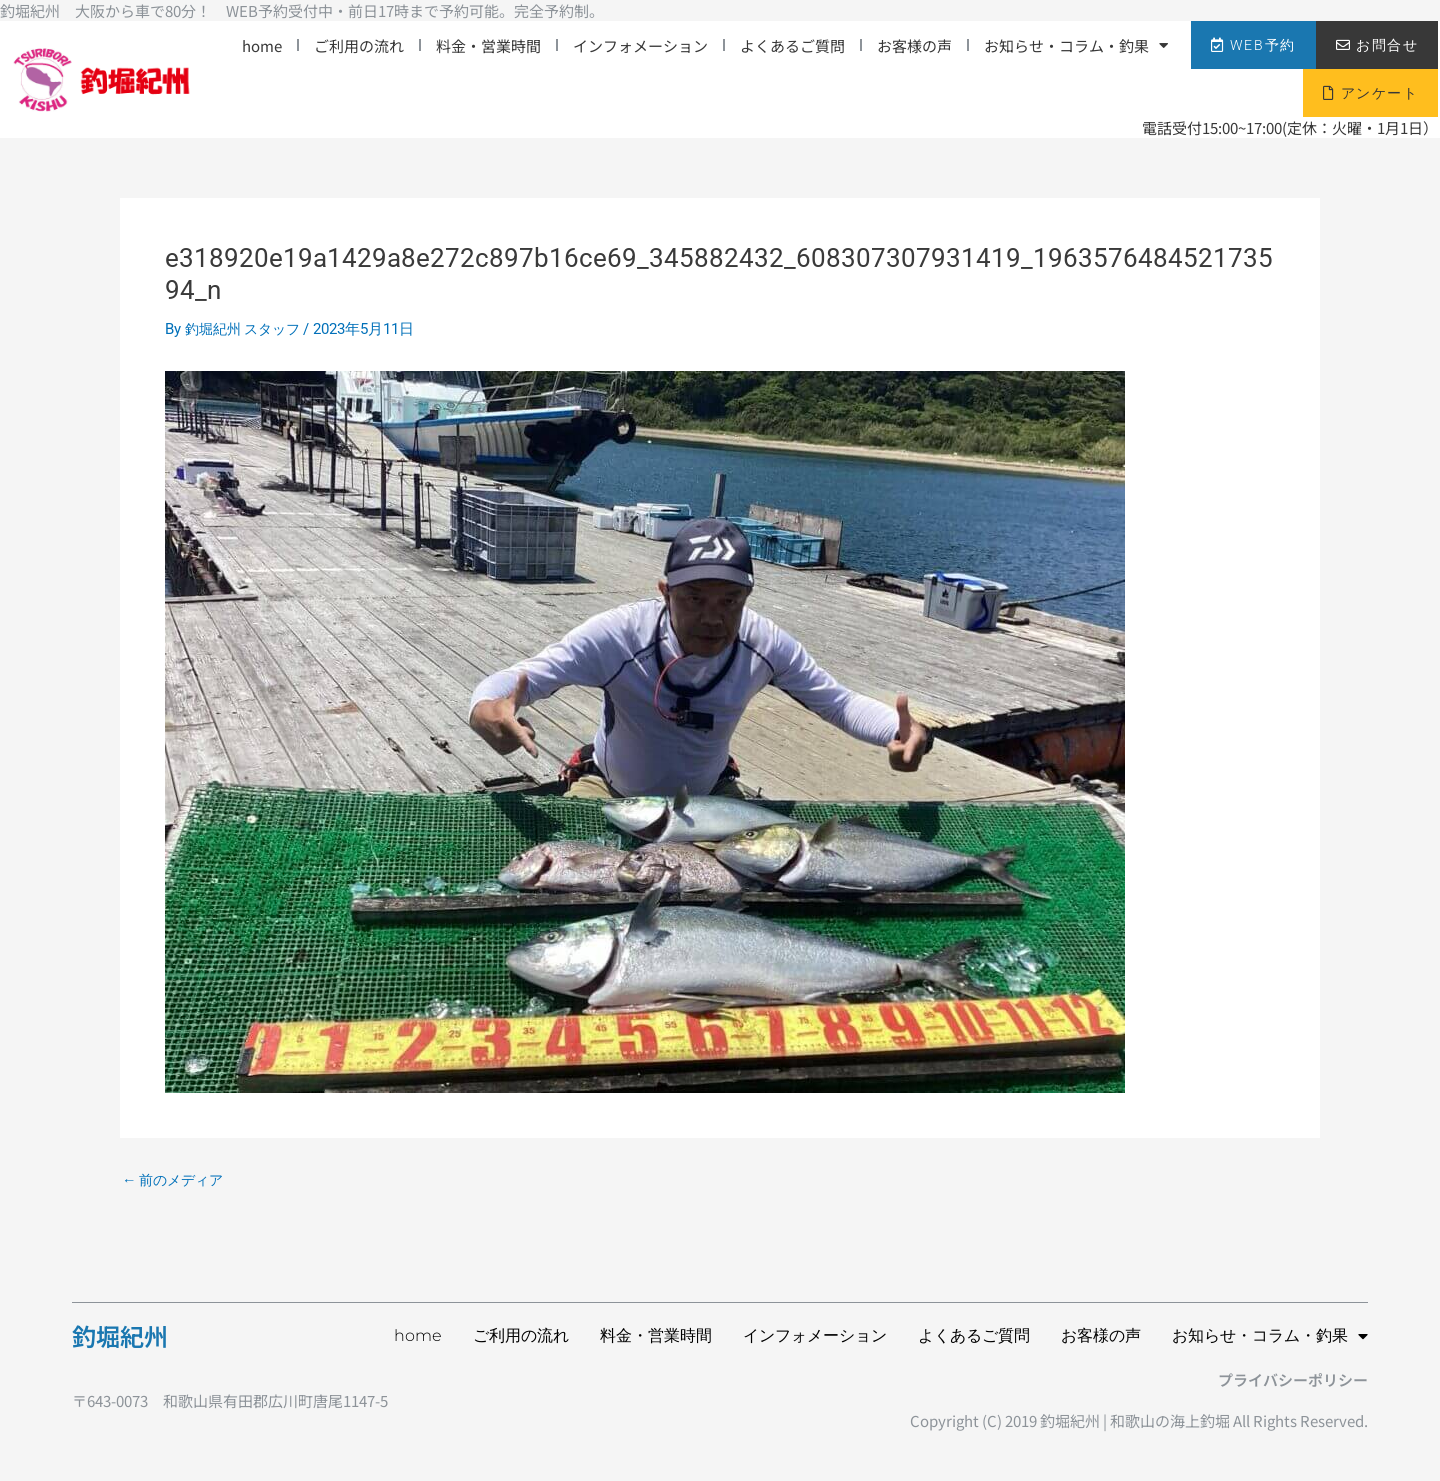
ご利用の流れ (359, 45)
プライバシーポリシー (1293, 1379)
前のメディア (176, 1180)
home (262, 45)
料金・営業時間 (488, 45)
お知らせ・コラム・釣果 (1076, 45)
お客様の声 (914, 45)
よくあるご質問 (792, 45)
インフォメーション (640, 45)
